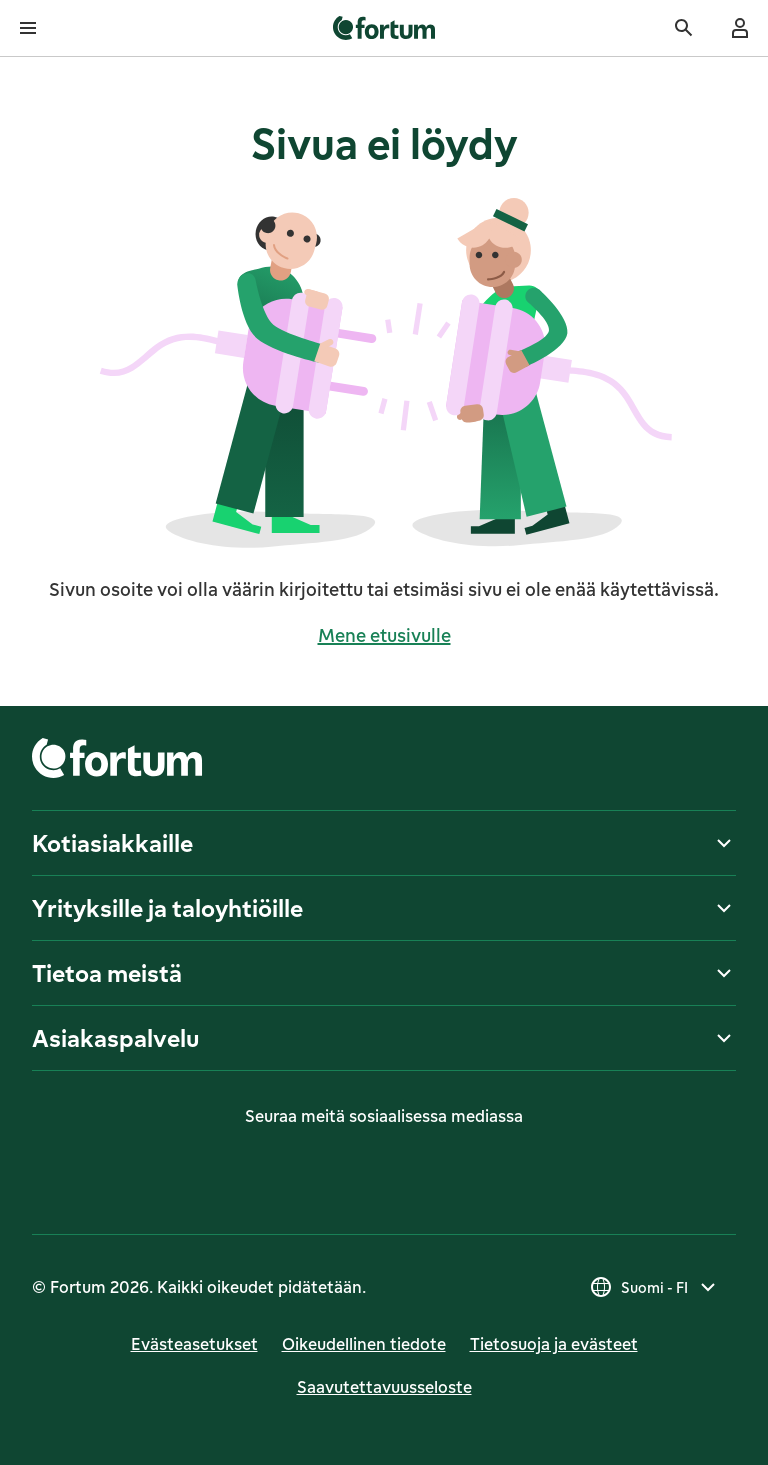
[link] (384, 28)
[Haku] (684, 28)
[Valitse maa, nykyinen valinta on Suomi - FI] (654, 1287)
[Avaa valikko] (28, 28)
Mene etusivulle (384, 635)
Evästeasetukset (194, 1344)
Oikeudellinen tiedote (364, 1344)
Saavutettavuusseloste (384, 1387)
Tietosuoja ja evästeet (554, 1344)
